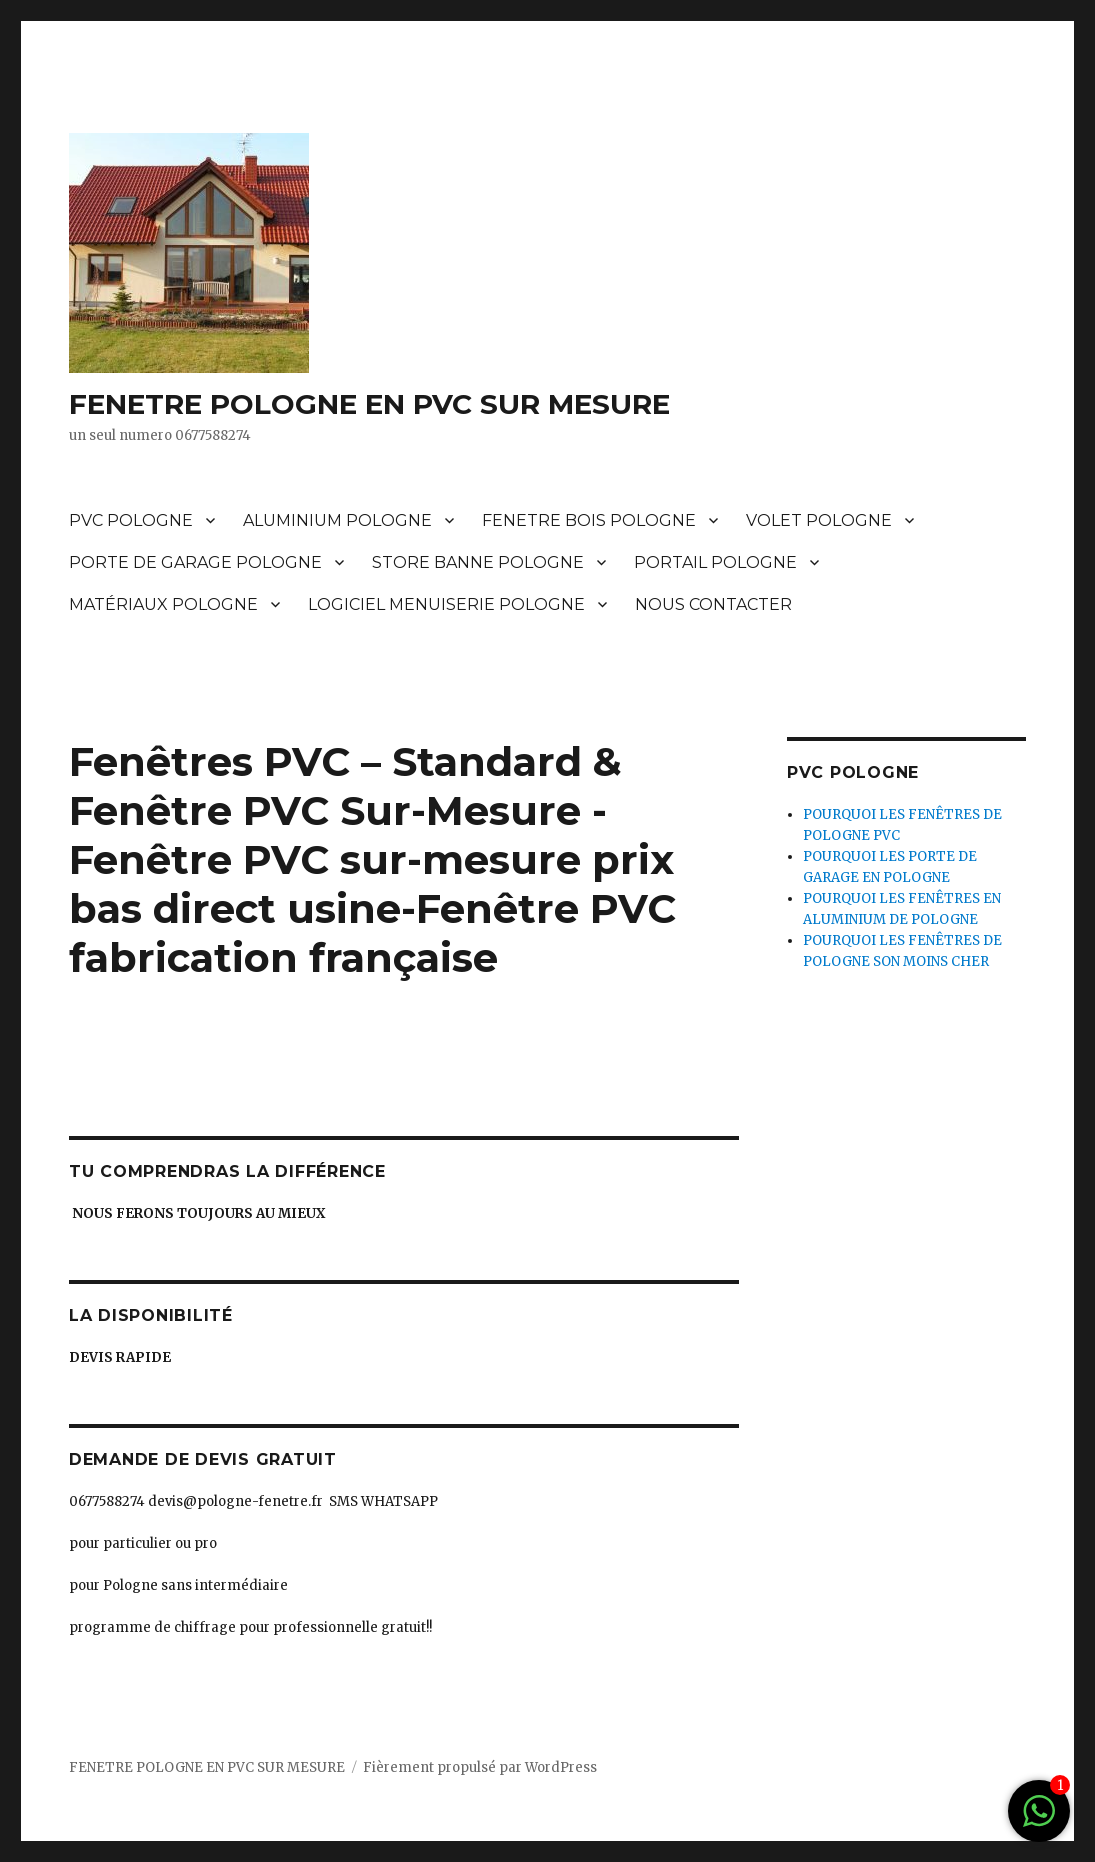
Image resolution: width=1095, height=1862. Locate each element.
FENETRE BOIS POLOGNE (589, 520)
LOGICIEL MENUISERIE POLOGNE (446, 604)
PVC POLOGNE (131, 520)
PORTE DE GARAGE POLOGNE (195, 562)
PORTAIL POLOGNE (715, 562)
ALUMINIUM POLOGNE (337, 520)
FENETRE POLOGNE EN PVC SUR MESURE (369, 404)
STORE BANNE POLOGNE (478, 562)
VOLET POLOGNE (819, 520)
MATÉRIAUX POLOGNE (163, 604)
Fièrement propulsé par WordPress (480, 1767)
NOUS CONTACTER (713, 604)
